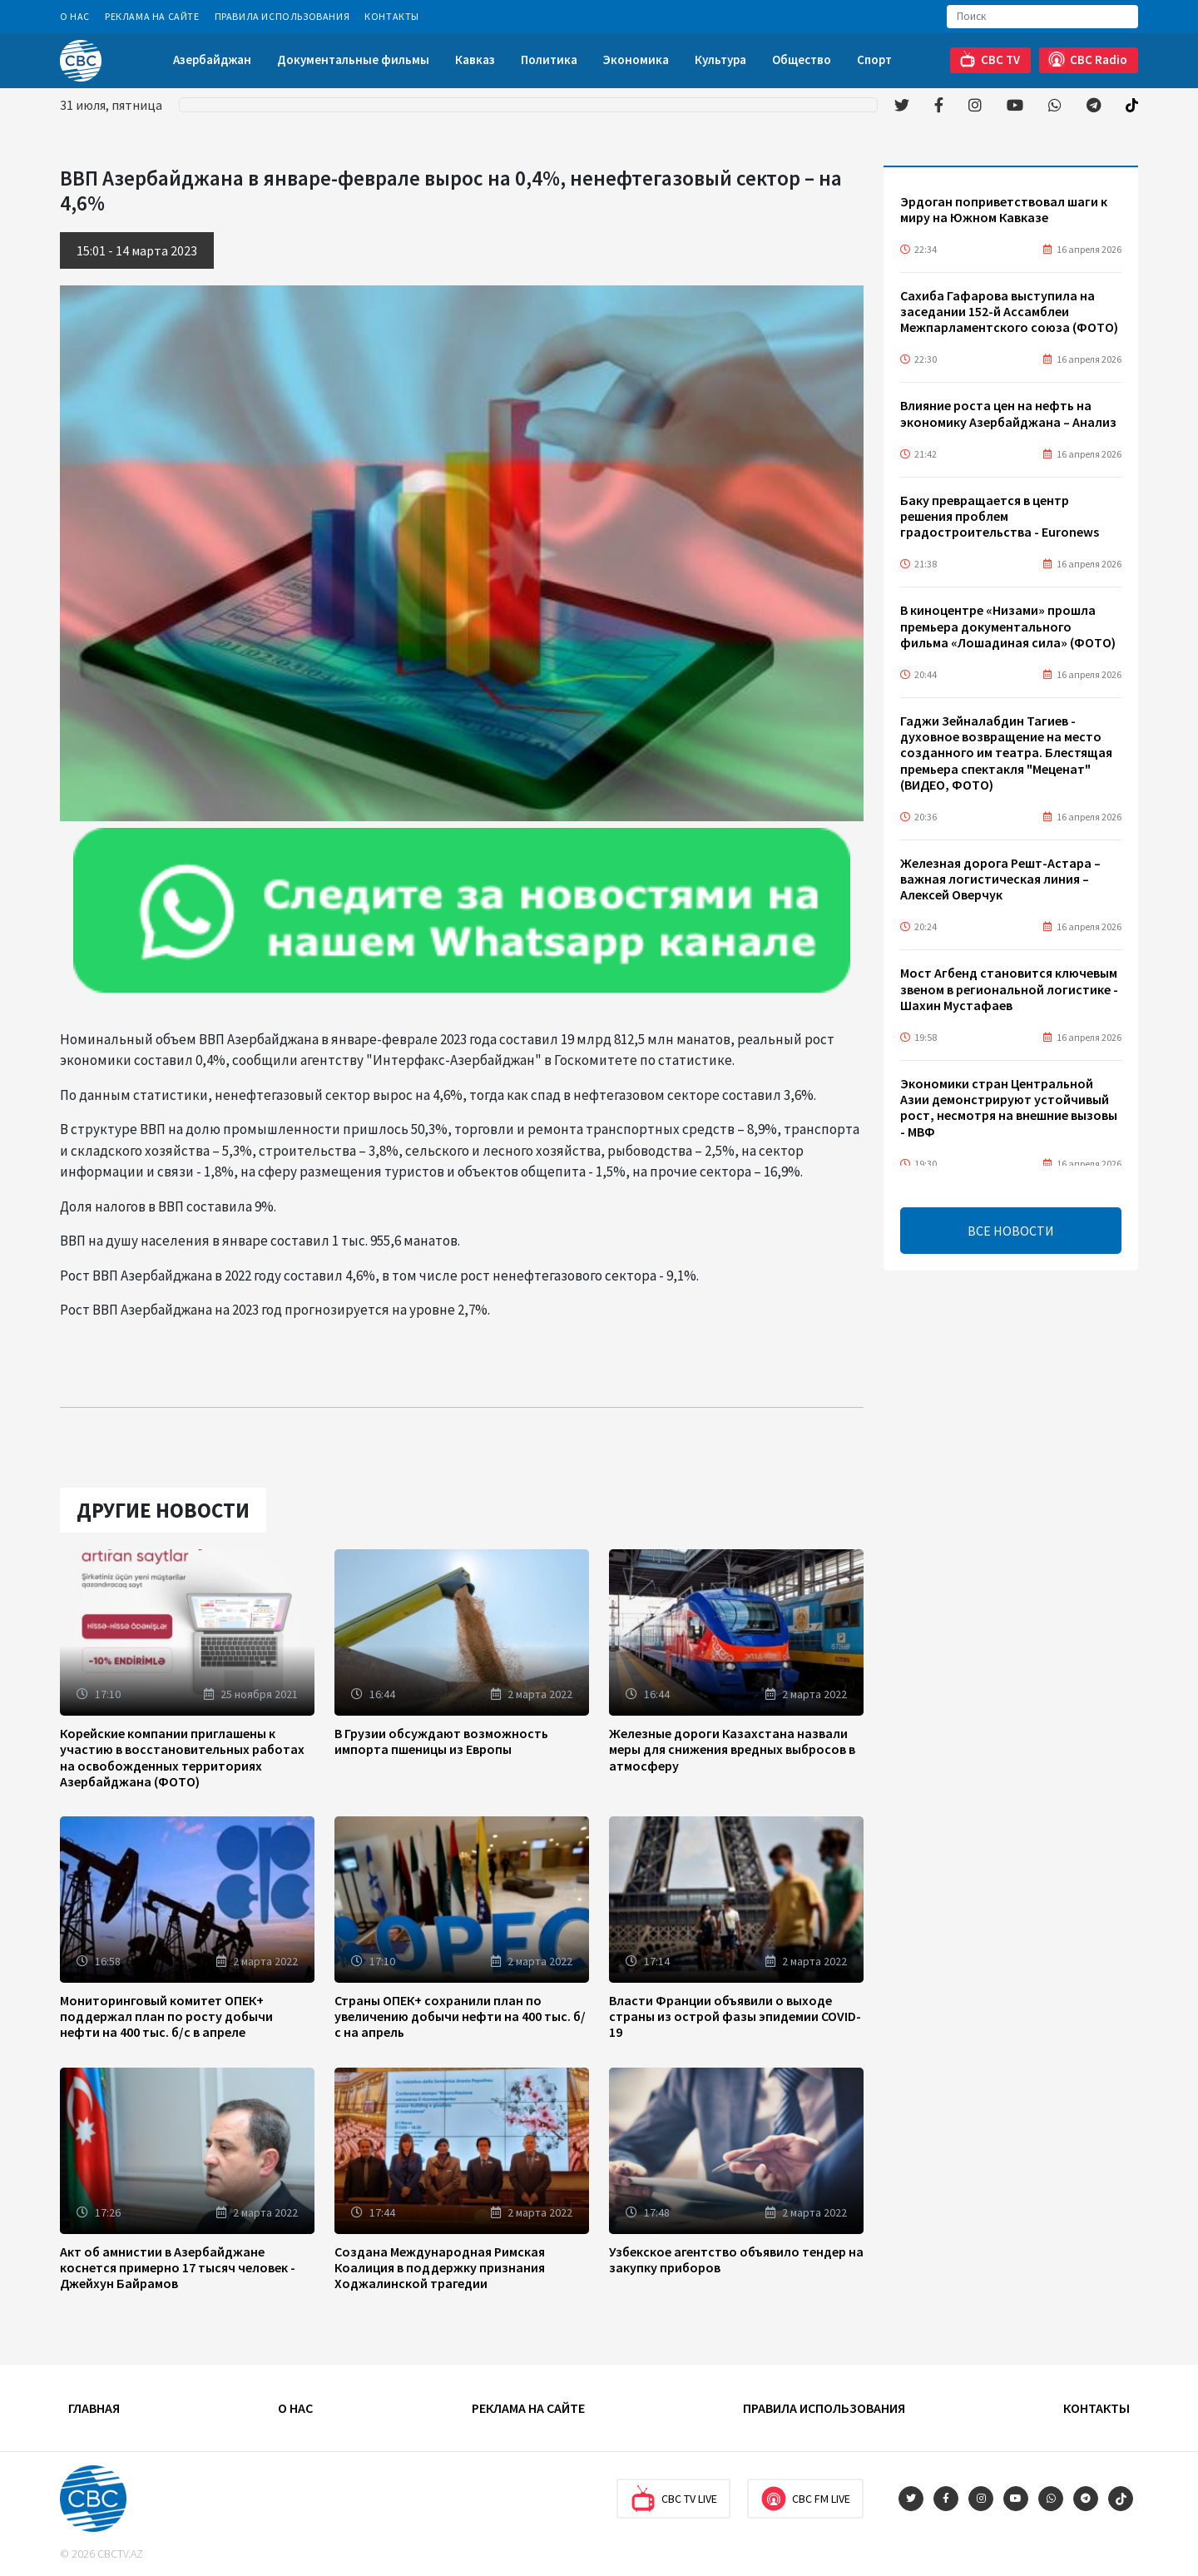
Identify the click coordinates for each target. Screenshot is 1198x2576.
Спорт (874, 59)
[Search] (1042, 16)
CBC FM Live (805, 2498)
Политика (549, 59)
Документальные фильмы (353, 59)
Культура (720, 59)
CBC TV (989, 59)
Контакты (391, 16)
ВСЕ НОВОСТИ (1011, 1230)
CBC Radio (1087, 59)
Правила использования (282, 16)
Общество (801, 59)
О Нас (75, 16)
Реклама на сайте (152, 16)
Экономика (636, 59)
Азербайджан (212, 59)
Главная (94, 2408)
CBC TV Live (673, 2498)
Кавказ (475, 59)
